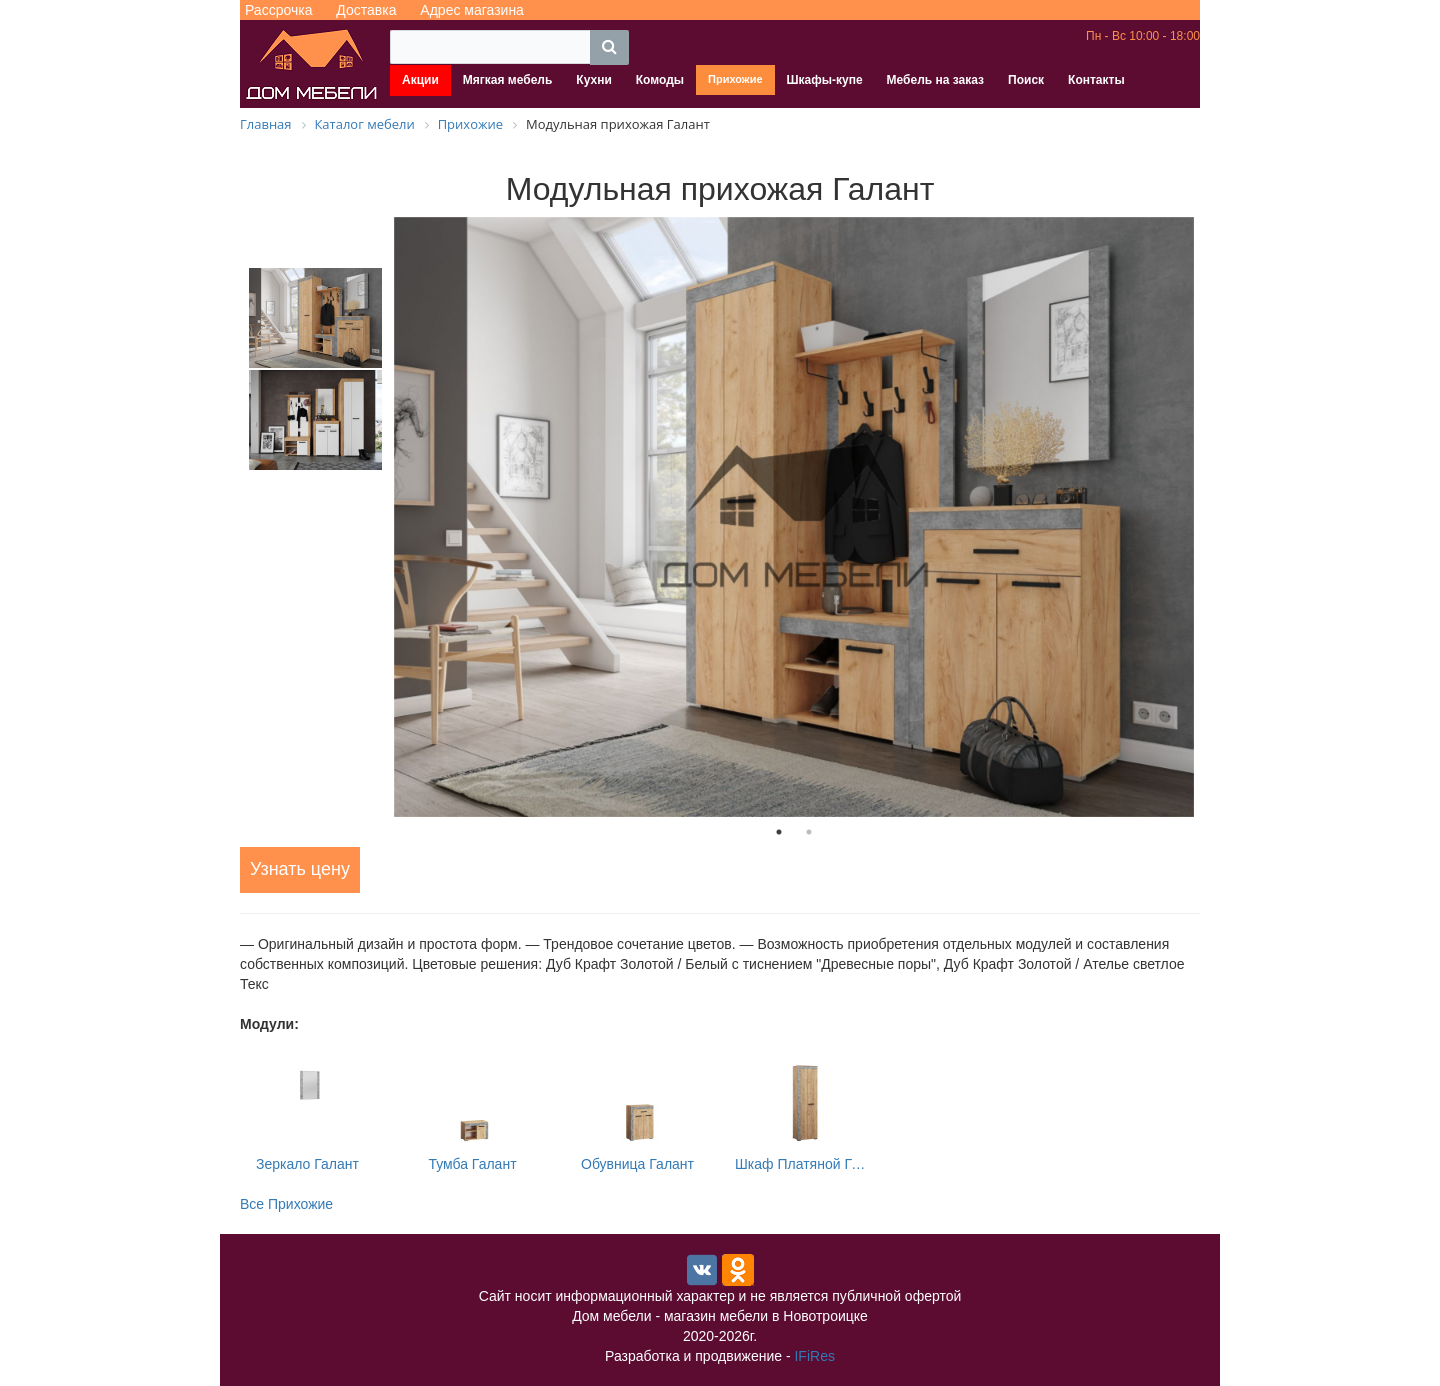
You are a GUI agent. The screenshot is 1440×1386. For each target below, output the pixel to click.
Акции (420, 80)
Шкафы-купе (825, 80)
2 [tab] (809, 832)
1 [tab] (779, 832)
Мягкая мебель (508, 80)
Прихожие (735, 79)
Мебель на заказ (935, 80)
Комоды (660, 80)
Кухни (593, 80)
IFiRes (814, 1356)
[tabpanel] (794, 517)
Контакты (1096, 80)
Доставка (366, 10)
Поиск (1026, 80)
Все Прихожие (286, 1204)
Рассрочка (278, 10)
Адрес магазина (472, 10)
